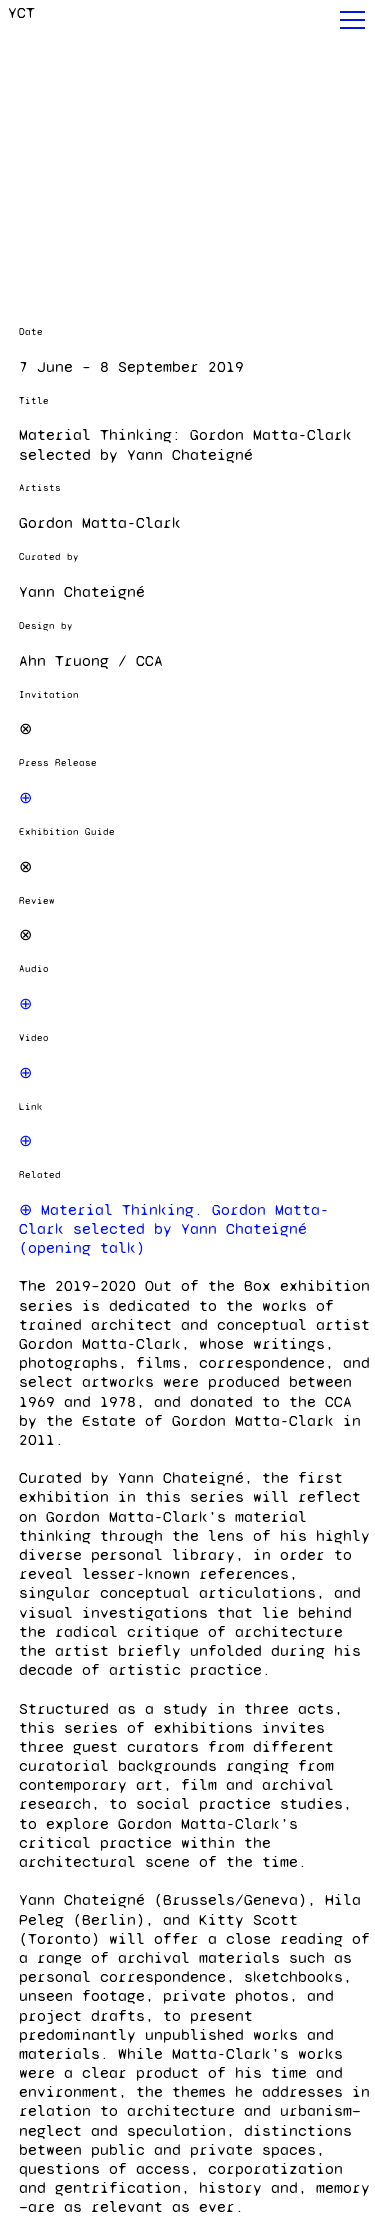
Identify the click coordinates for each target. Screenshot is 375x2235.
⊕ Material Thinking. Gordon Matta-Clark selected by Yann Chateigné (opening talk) (174, 1228)
